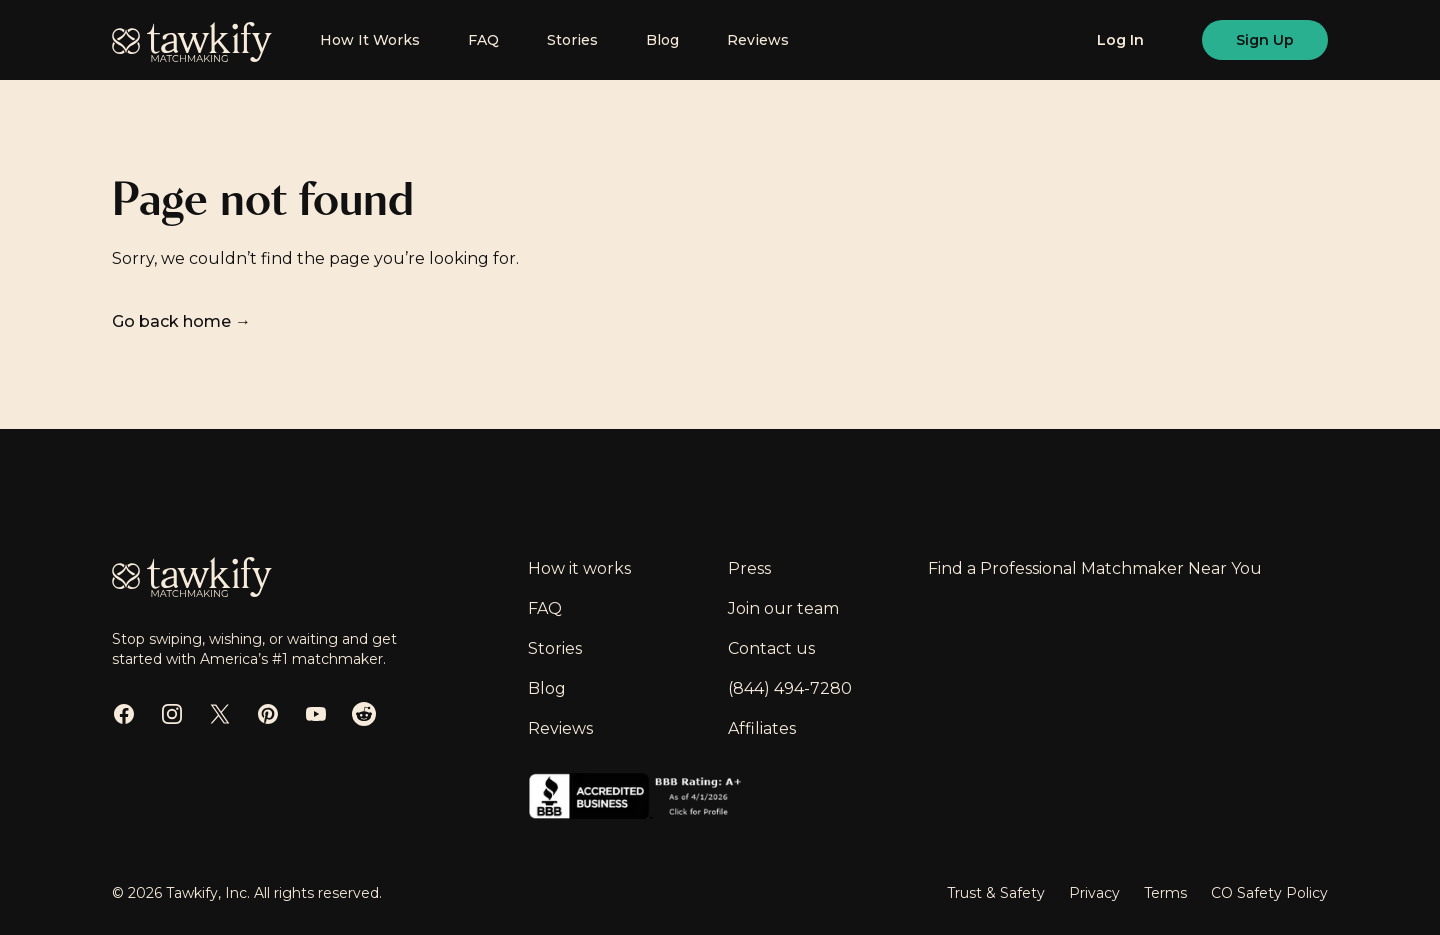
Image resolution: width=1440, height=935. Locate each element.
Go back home (181, 321)
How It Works (370, 40)
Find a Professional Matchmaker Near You (1095, 568)
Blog (662, 40)
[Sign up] (1265, 40)
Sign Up (1265, 40)
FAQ (483, 40)
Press (749, 568)
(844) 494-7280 (790, 688)
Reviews (758, 40)
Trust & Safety (996, 893)
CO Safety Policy (1269, 893)
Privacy (1094, 893)
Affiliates (762, 728)
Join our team (783, 608)
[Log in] (1120, 40)
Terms (1165, 893)
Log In (1120, 40)
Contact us (771, 648)
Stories (572, 40)
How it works (579, 568)
